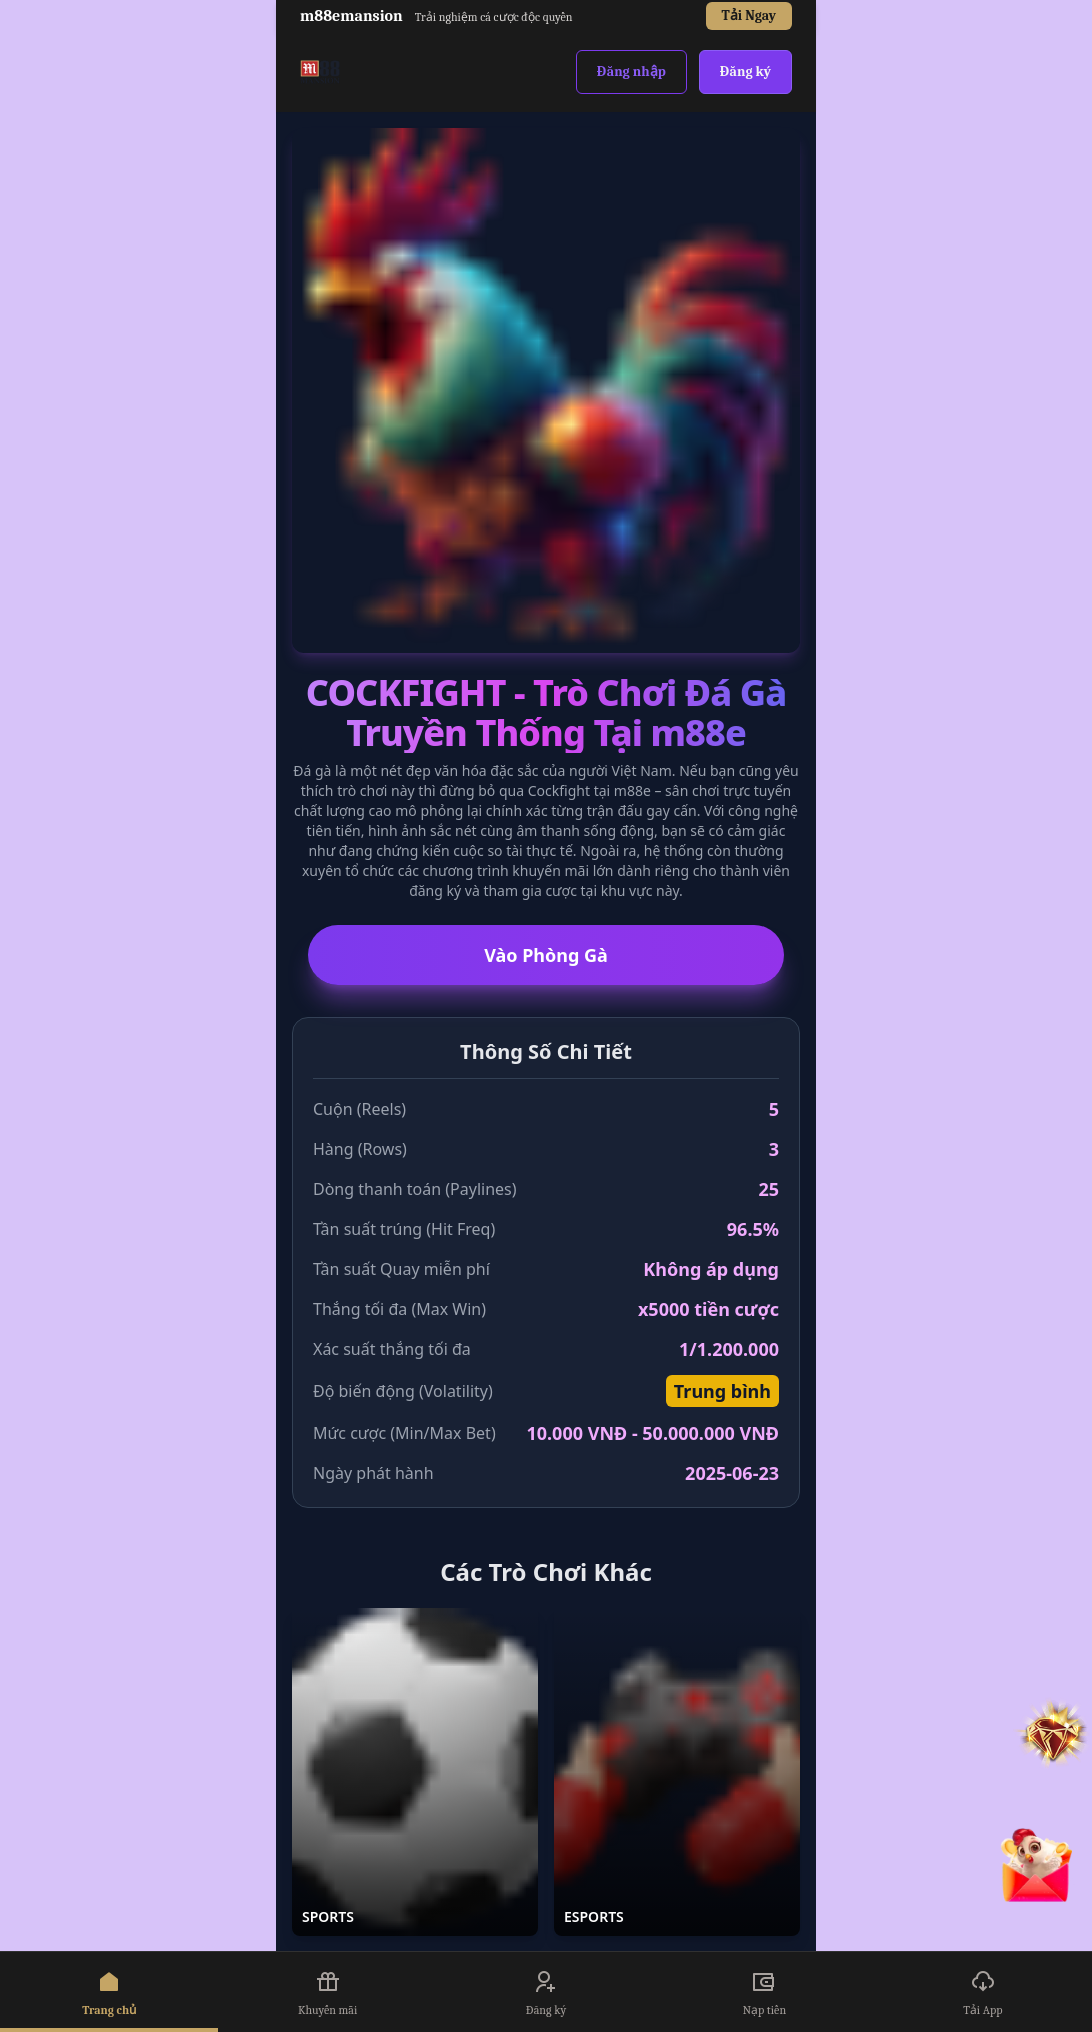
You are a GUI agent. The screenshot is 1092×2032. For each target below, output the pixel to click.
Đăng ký (745, 71)
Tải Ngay (749, 15)
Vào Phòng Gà (546, 955)
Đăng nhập (631, 71)
